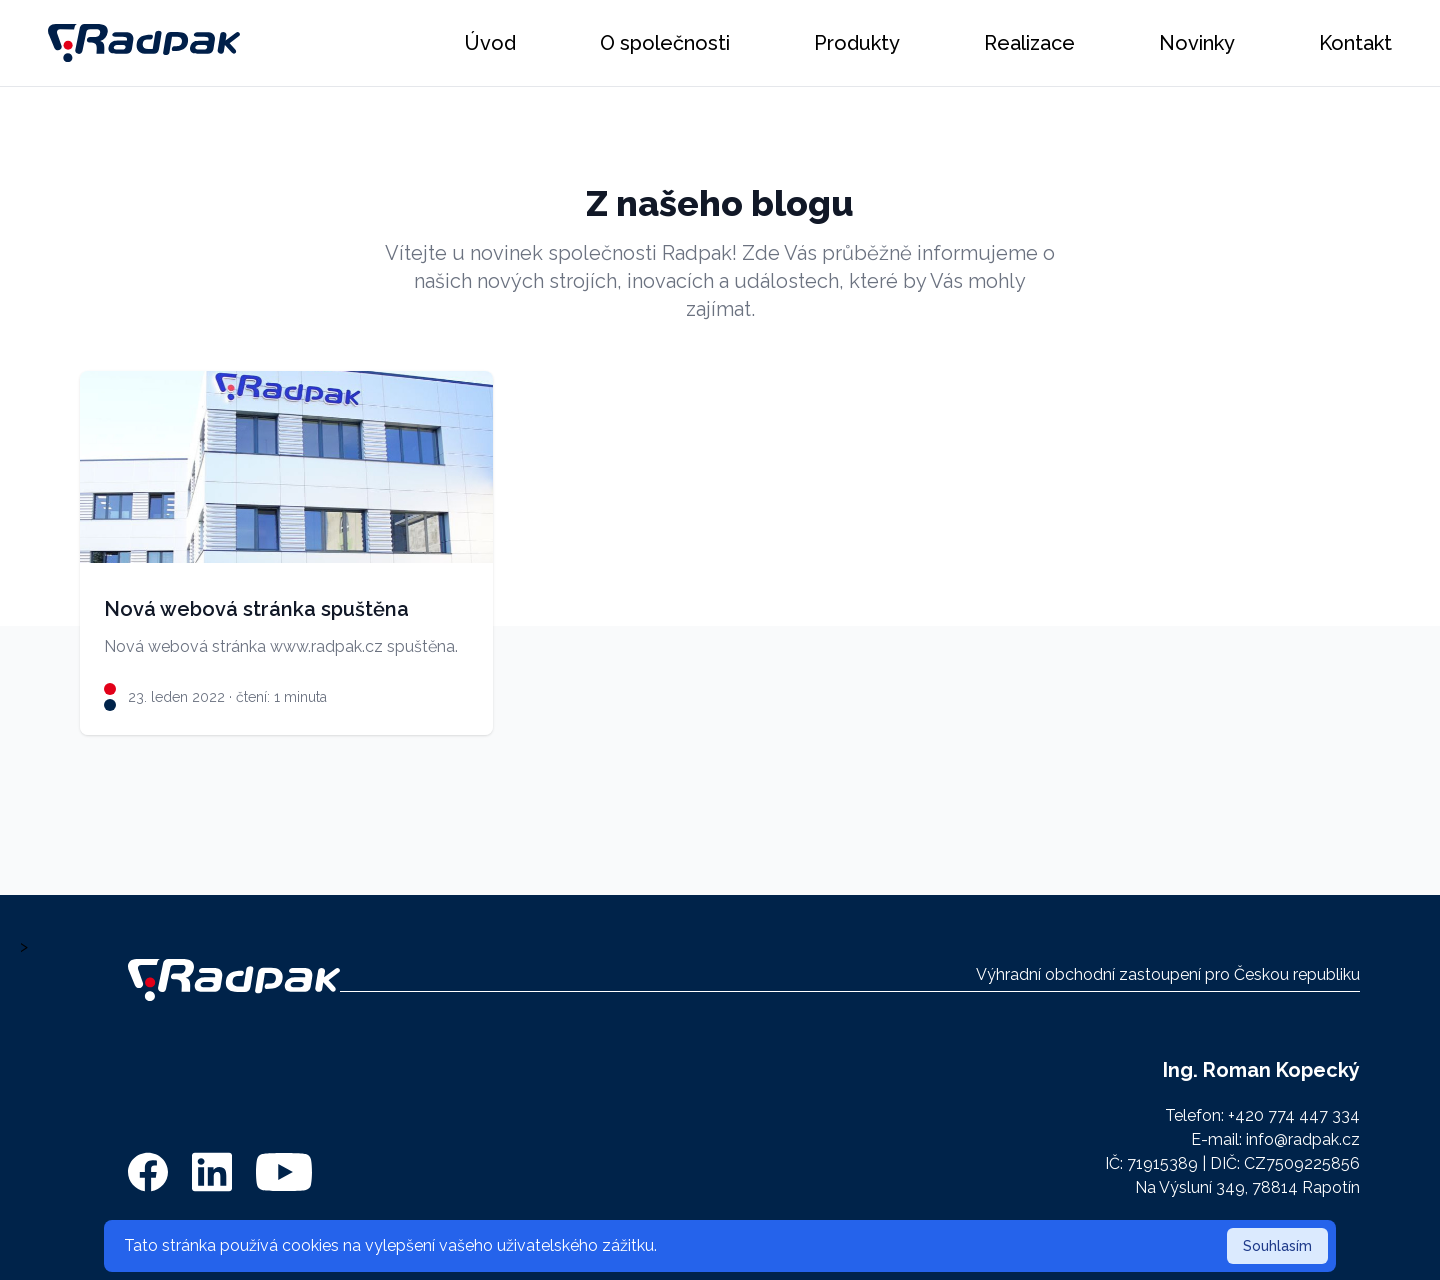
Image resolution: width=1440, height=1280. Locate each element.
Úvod (490, 43)
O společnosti (665, 43)
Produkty (857, 43)
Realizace (1029, 43)
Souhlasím (1277, 1246)
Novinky (1197, 43)
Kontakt (1355, 43)
